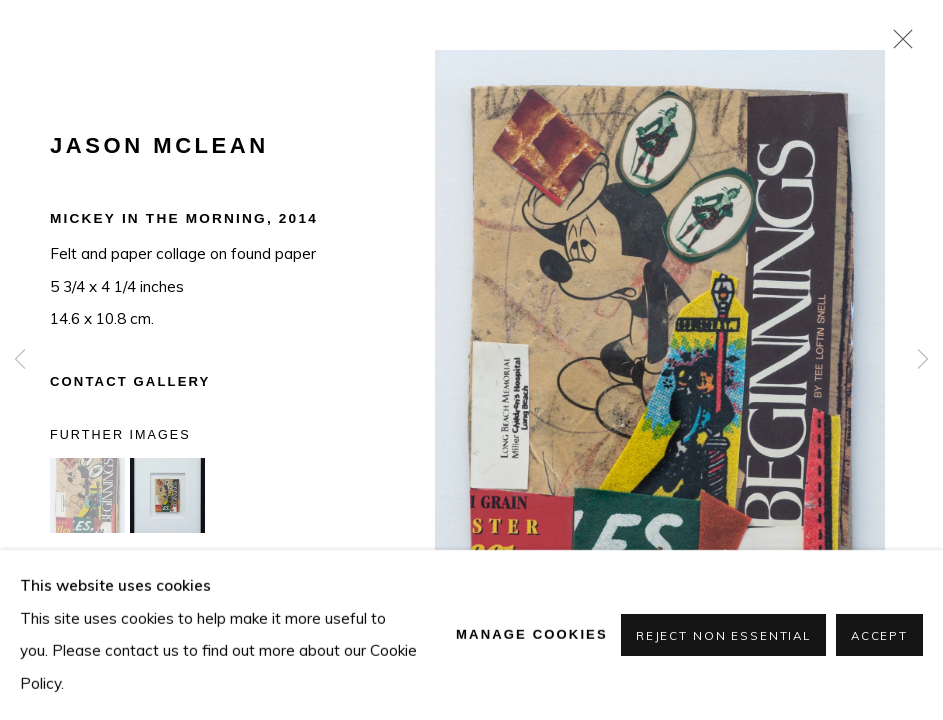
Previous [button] (20, 360)
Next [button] (923, 360)
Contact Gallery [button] (130, 381)
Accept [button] (879, 635)
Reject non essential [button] (723, 635)
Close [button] (898, 45)
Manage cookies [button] (532, 634)
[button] (87, 495)
